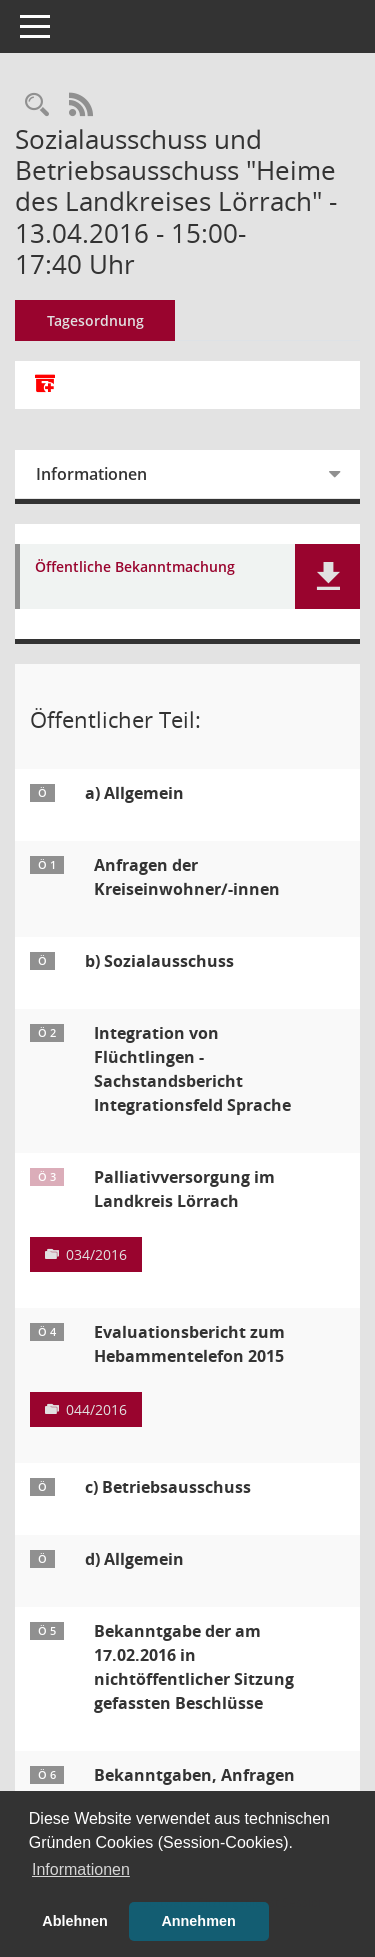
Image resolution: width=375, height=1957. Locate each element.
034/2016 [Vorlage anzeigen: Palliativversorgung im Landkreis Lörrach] (96, 1254)
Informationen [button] (81, 1869)
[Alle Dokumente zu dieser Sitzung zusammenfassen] (45, 385)
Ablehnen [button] (75, 1921)
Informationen (91, 474)
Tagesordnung (95, 320)
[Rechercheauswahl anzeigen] (37, 105)
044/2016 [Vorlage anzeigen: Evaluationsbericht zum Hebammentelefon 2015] (96, 1409)
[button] (327, 576)
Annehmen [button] (198, 1921)
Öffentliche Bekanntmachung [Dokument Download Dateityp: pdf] (135, 567)
